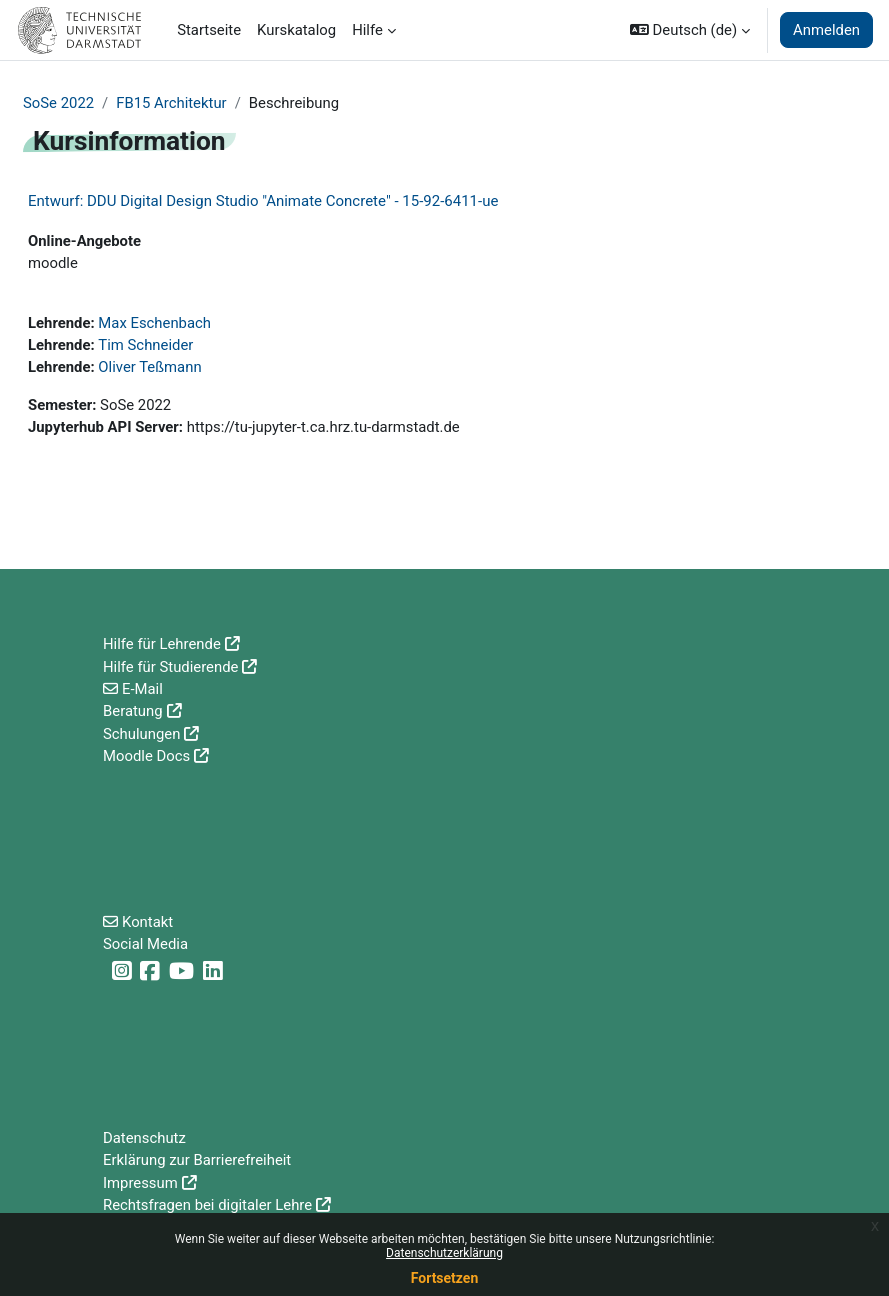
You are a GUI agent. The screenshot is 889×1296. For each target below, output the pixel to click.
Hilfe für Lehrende (162, 644)
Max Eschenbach (154, 323)
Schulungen (141, 734)
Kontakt (147, 922)
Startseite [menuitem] (209, 30)
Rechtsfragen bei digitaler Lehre (207, 1205)
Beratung (133, 711)
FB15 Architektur (171, 103)
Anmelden (826, 30)
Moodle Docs (146, 756)
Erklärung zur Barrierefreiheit (197, 1160)
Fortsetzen (445, 1278)
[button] (690, 30)
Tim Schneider (145, 345)
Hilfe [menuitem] (367, 30)
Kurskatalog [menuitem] (296, 30)
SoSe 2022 (58, 103)
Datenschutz (144, 1138)
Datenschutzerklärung (444, 1253)
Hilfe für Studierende (170, 667)
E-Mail (142, 689)
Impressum (140, 1183)
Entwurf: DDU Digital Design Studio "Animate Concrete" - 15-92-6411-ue (263, 201)
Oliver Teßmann (149, 367)
